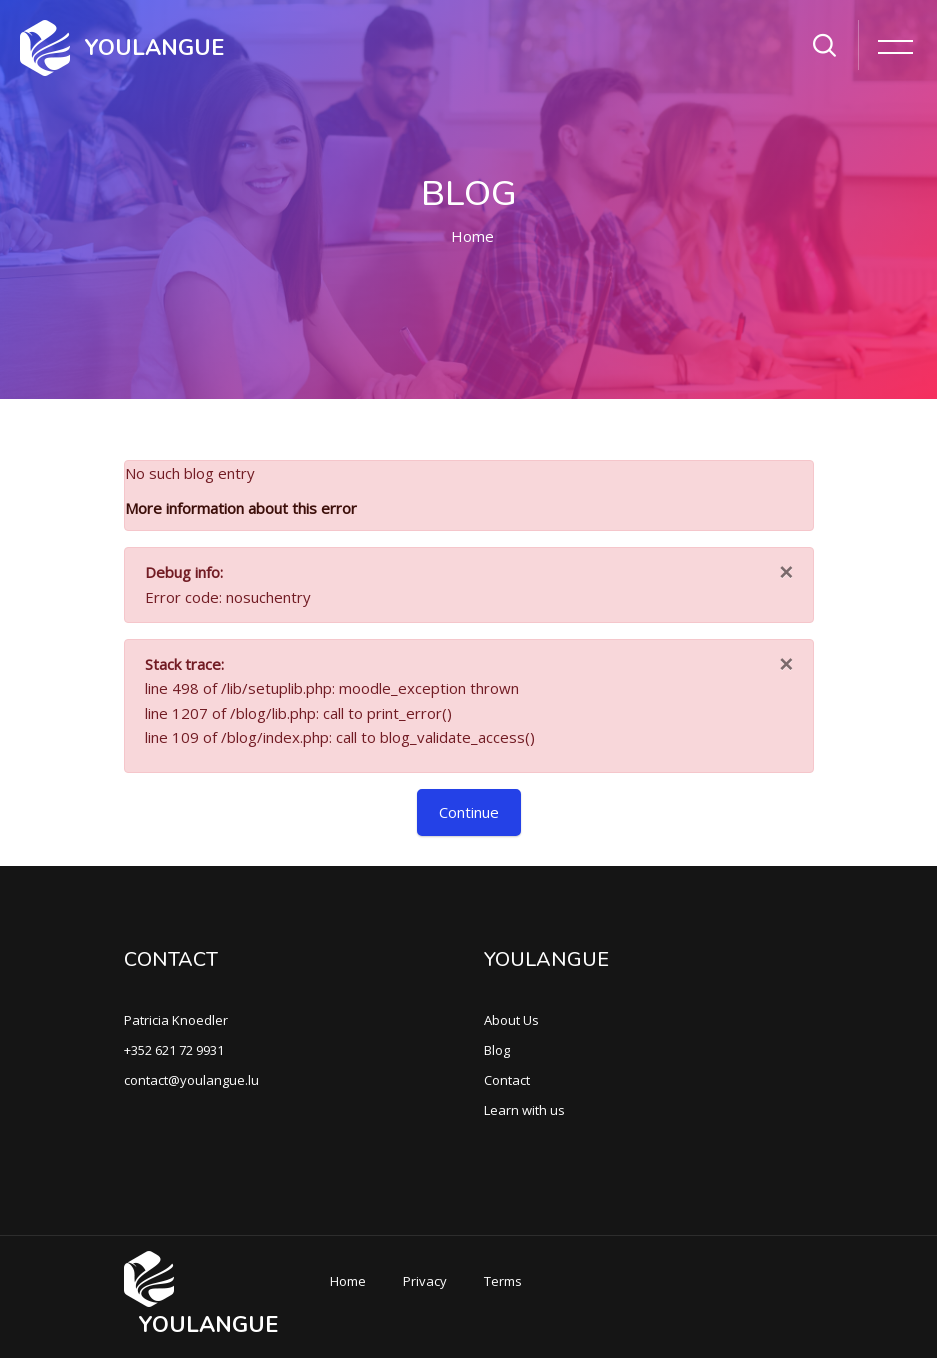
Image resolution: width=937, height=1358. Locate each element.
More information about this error (241, 508)
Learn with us (524, 1110)
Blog (497, 1050)
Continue (469, 812)
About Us (511, 1020)
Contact (507, 1080)
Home (472, 236)
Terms (503, 1281)
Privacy (425, 1281)
